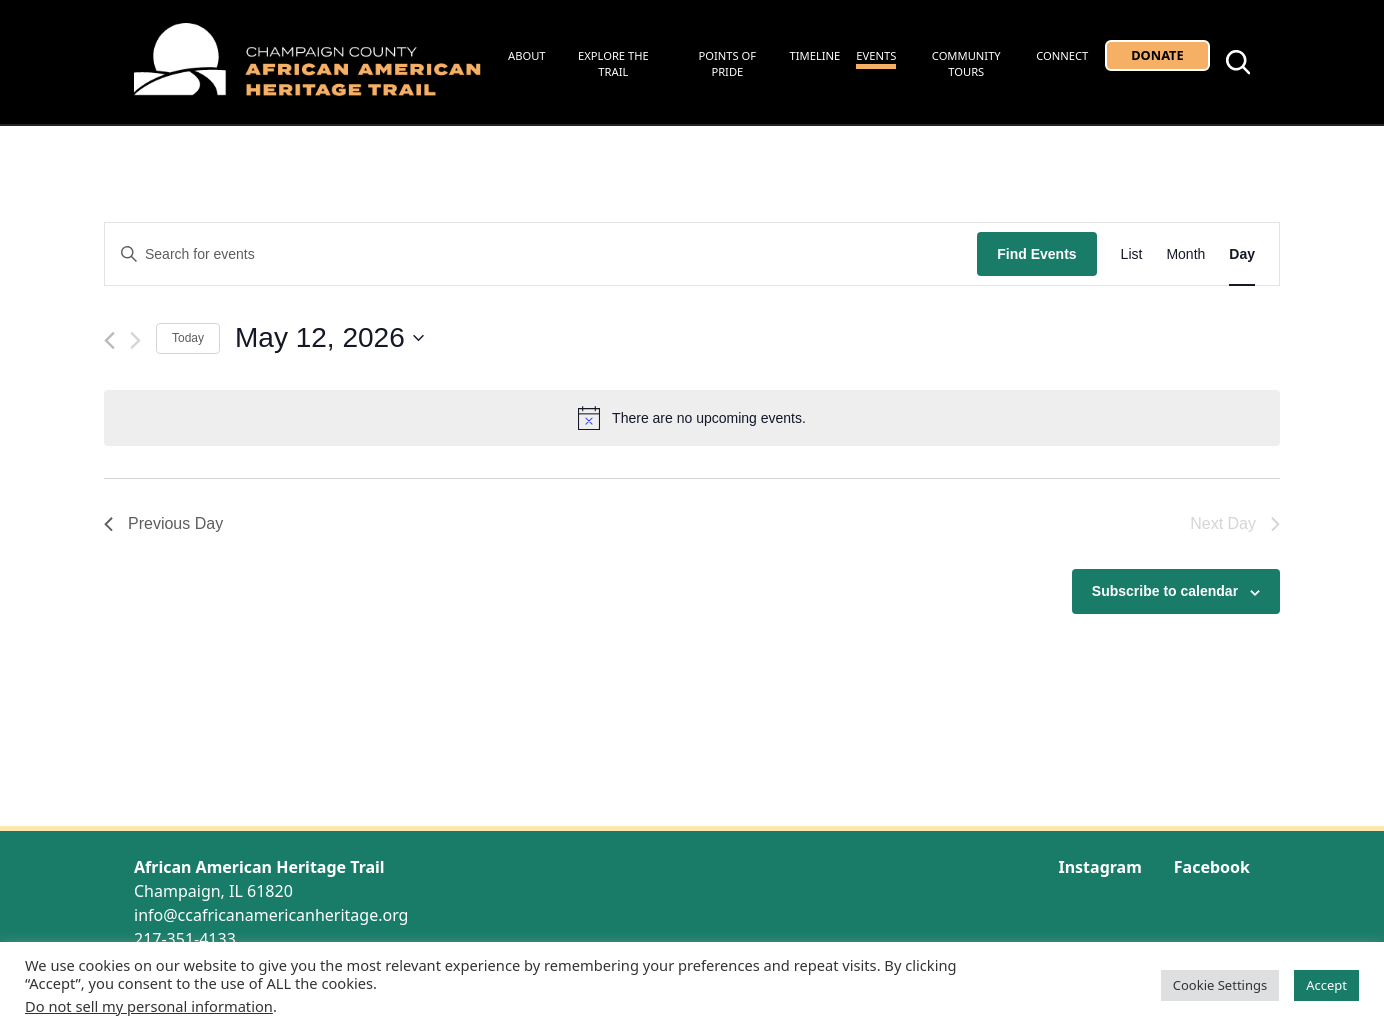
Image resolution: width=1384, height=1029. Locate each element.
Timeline (815, 55)
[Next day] (135, 340)
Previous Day (163, 523)
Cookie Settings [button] (1220, 985)
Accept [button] (1326, 985)
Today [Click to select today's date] (188, 338)
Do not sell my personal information (149, 1006)
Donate (1157, 55)
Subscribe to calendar (1165, 591)
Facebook (1212, 867)
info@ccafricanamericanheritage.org (271, 915)
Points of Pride (728, 64)
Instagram (1099, 867)
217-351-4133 (185, 939)
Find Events (1036, 254)
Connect (1062, 55)
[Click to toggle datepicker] (329, 338)
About (527, 55)
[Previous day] (109, 340)
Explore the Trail (613, 64)
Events (876, 55)
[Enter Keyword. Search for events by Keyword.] (541, 254)
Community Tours (966, 64)
